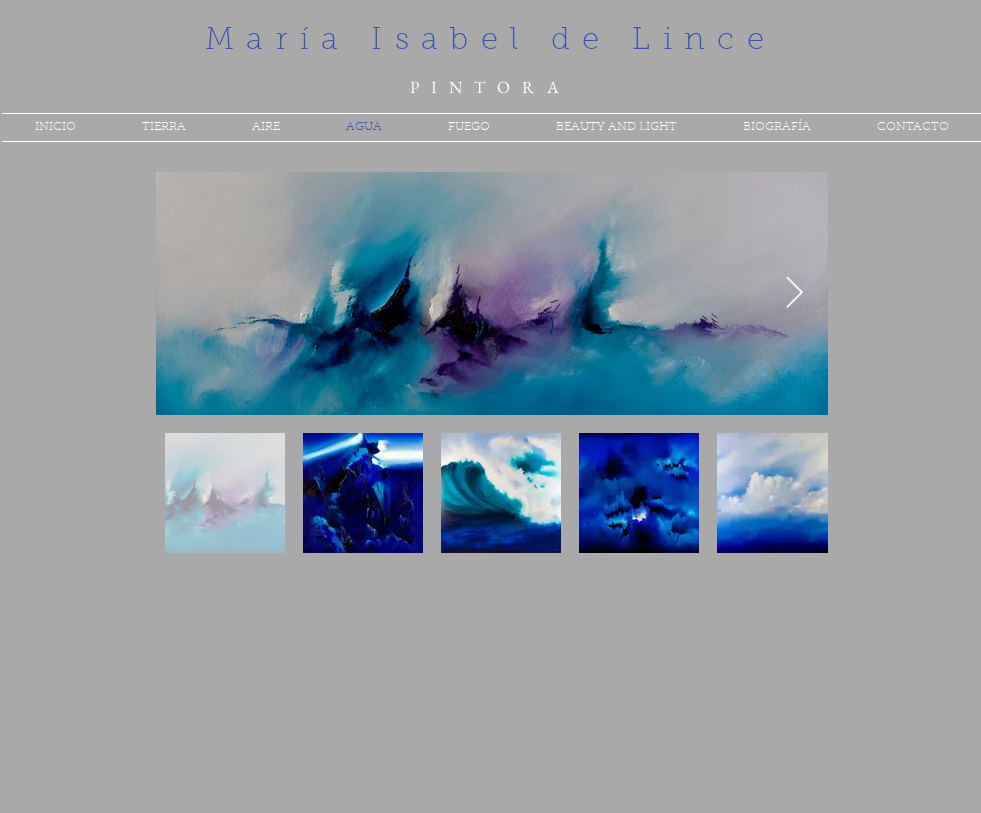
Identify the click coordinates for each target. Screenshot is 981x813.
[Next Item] (795, 294)
